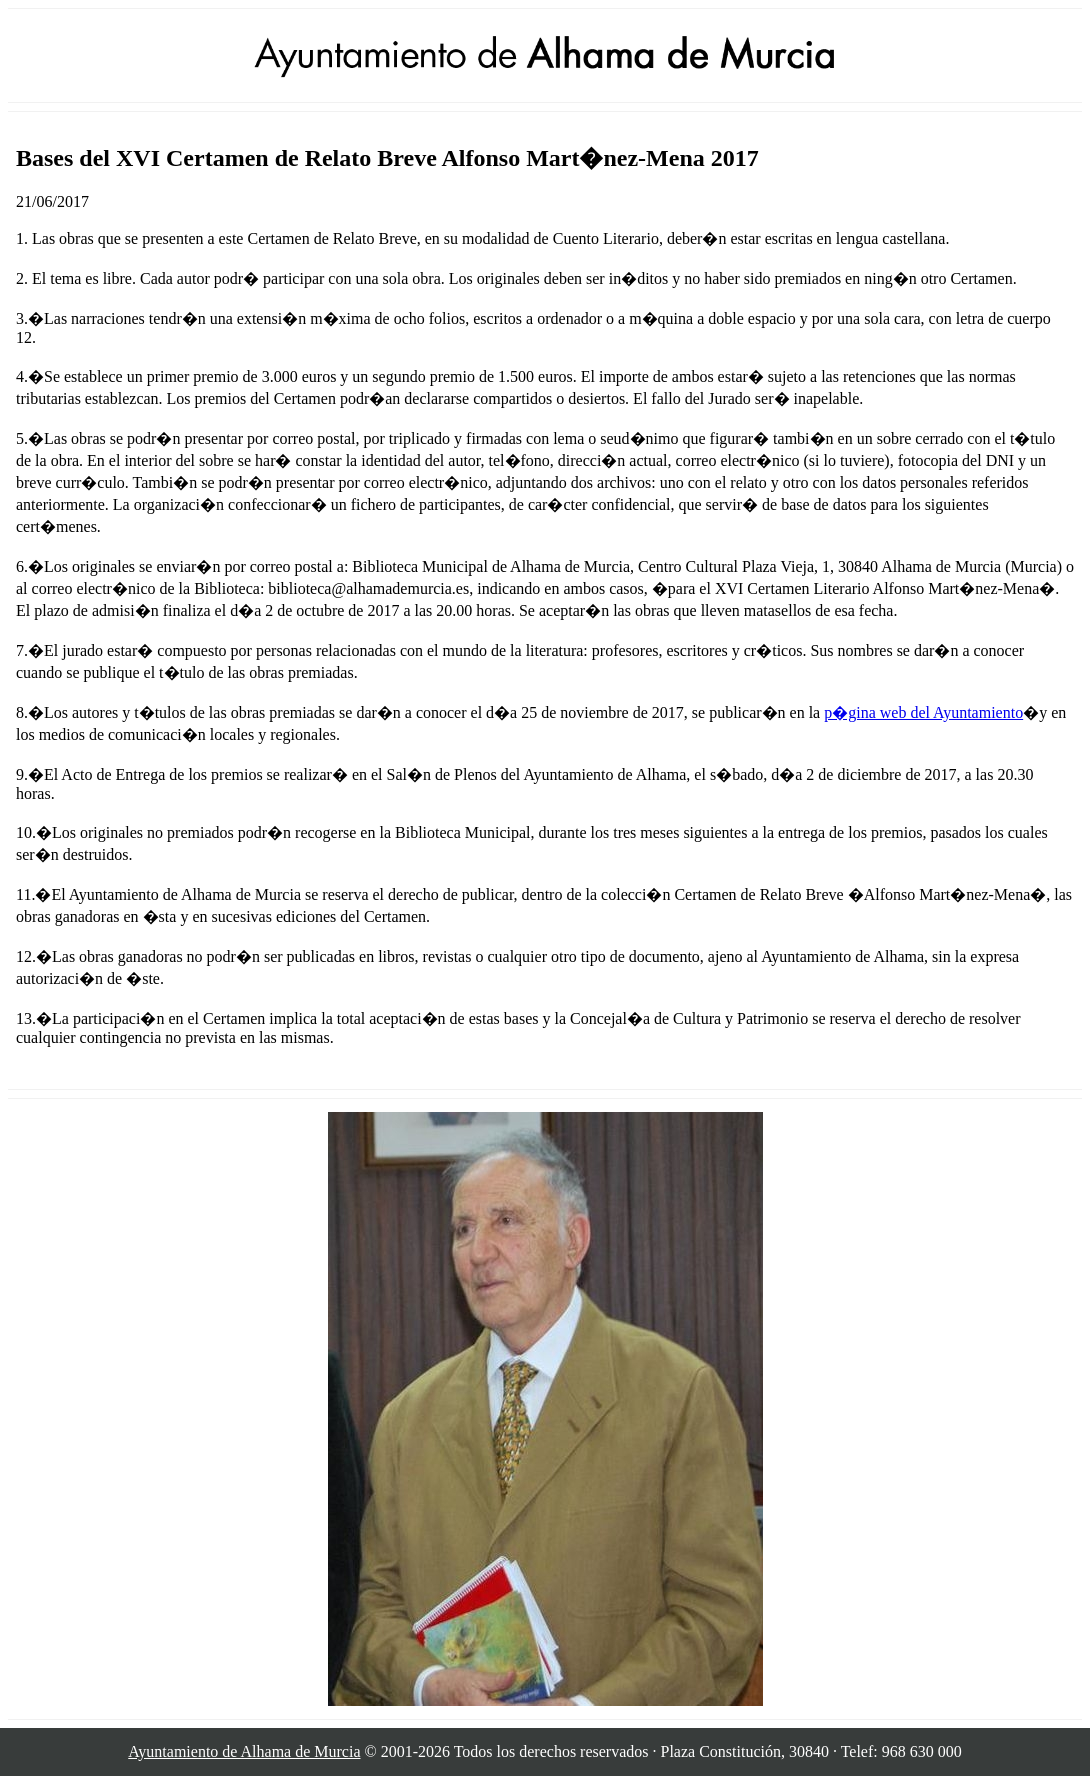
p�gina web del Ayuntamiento (923, 712)
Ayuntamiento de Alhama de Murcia (244, 1751)
